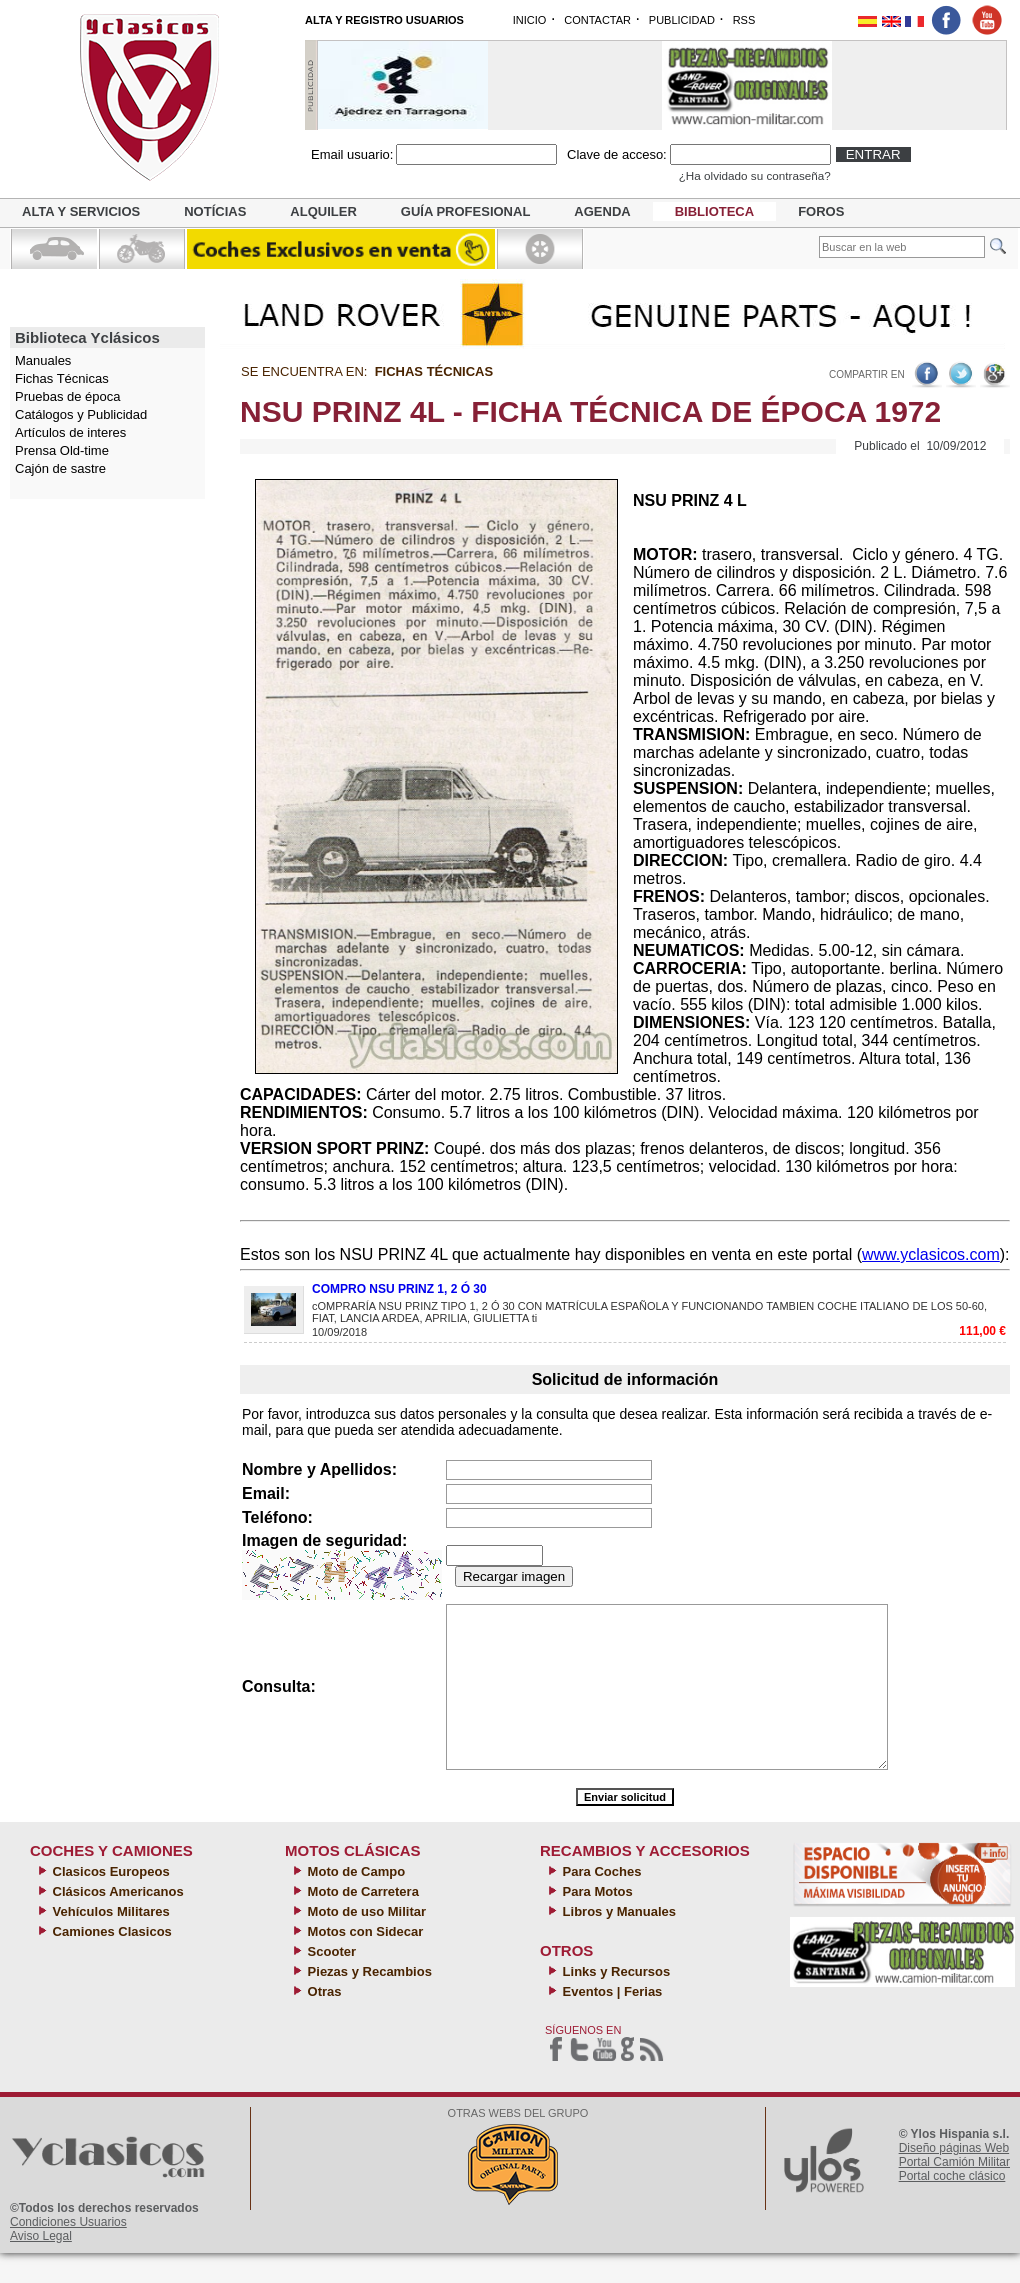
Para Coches (600, 1901)
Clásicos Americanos (116, 1921)
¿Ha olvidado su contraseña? (755, 175)
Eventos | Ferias (610, 2021)
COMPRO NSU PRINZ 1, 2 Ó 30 (399, 1289)
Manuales (43, 360)
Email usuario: (352, 154)
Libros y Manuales (617, 1941)
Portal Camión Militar (954, 2192)
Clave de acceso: (617, 154)
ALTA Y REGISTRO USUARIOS (384, 20)
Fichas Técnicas (62, 378)
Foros (821, 211)
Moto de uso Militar (365, 1941)
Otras (323, 2021)
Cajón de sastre (60, 468)
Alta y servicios (81, 211)
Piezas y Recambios (368, 2001)
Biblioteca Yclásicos (87, 337)
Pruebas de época (68, 396)
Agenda (602, 211)
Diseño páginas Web (954, 2178)
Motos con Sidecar (363, 1961)
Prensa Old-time (62, 450)
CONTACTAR (597, 20)
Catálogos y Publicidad (81, 414)
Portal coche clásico (952, 2206)
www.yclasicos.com (931, 1254)
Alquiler (323, 211)
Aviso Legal (41, 2266)
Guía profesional (466, 211)
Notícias (215, 211)
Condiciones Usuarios (68, 2252)
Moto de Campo (354, 1901)
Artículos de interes (70, 432)
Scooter (330, 1981)
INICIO (530, 20)
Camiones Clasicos (110, 1961)
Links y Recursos (614, 2001)
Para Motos (596, 1921)
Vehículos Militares (109, 1941)
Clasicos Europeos (109, 1901)
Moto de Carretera (361, 1921)
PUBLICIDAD (682, 20)
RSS (744, 20)
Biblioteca (714, 211)
